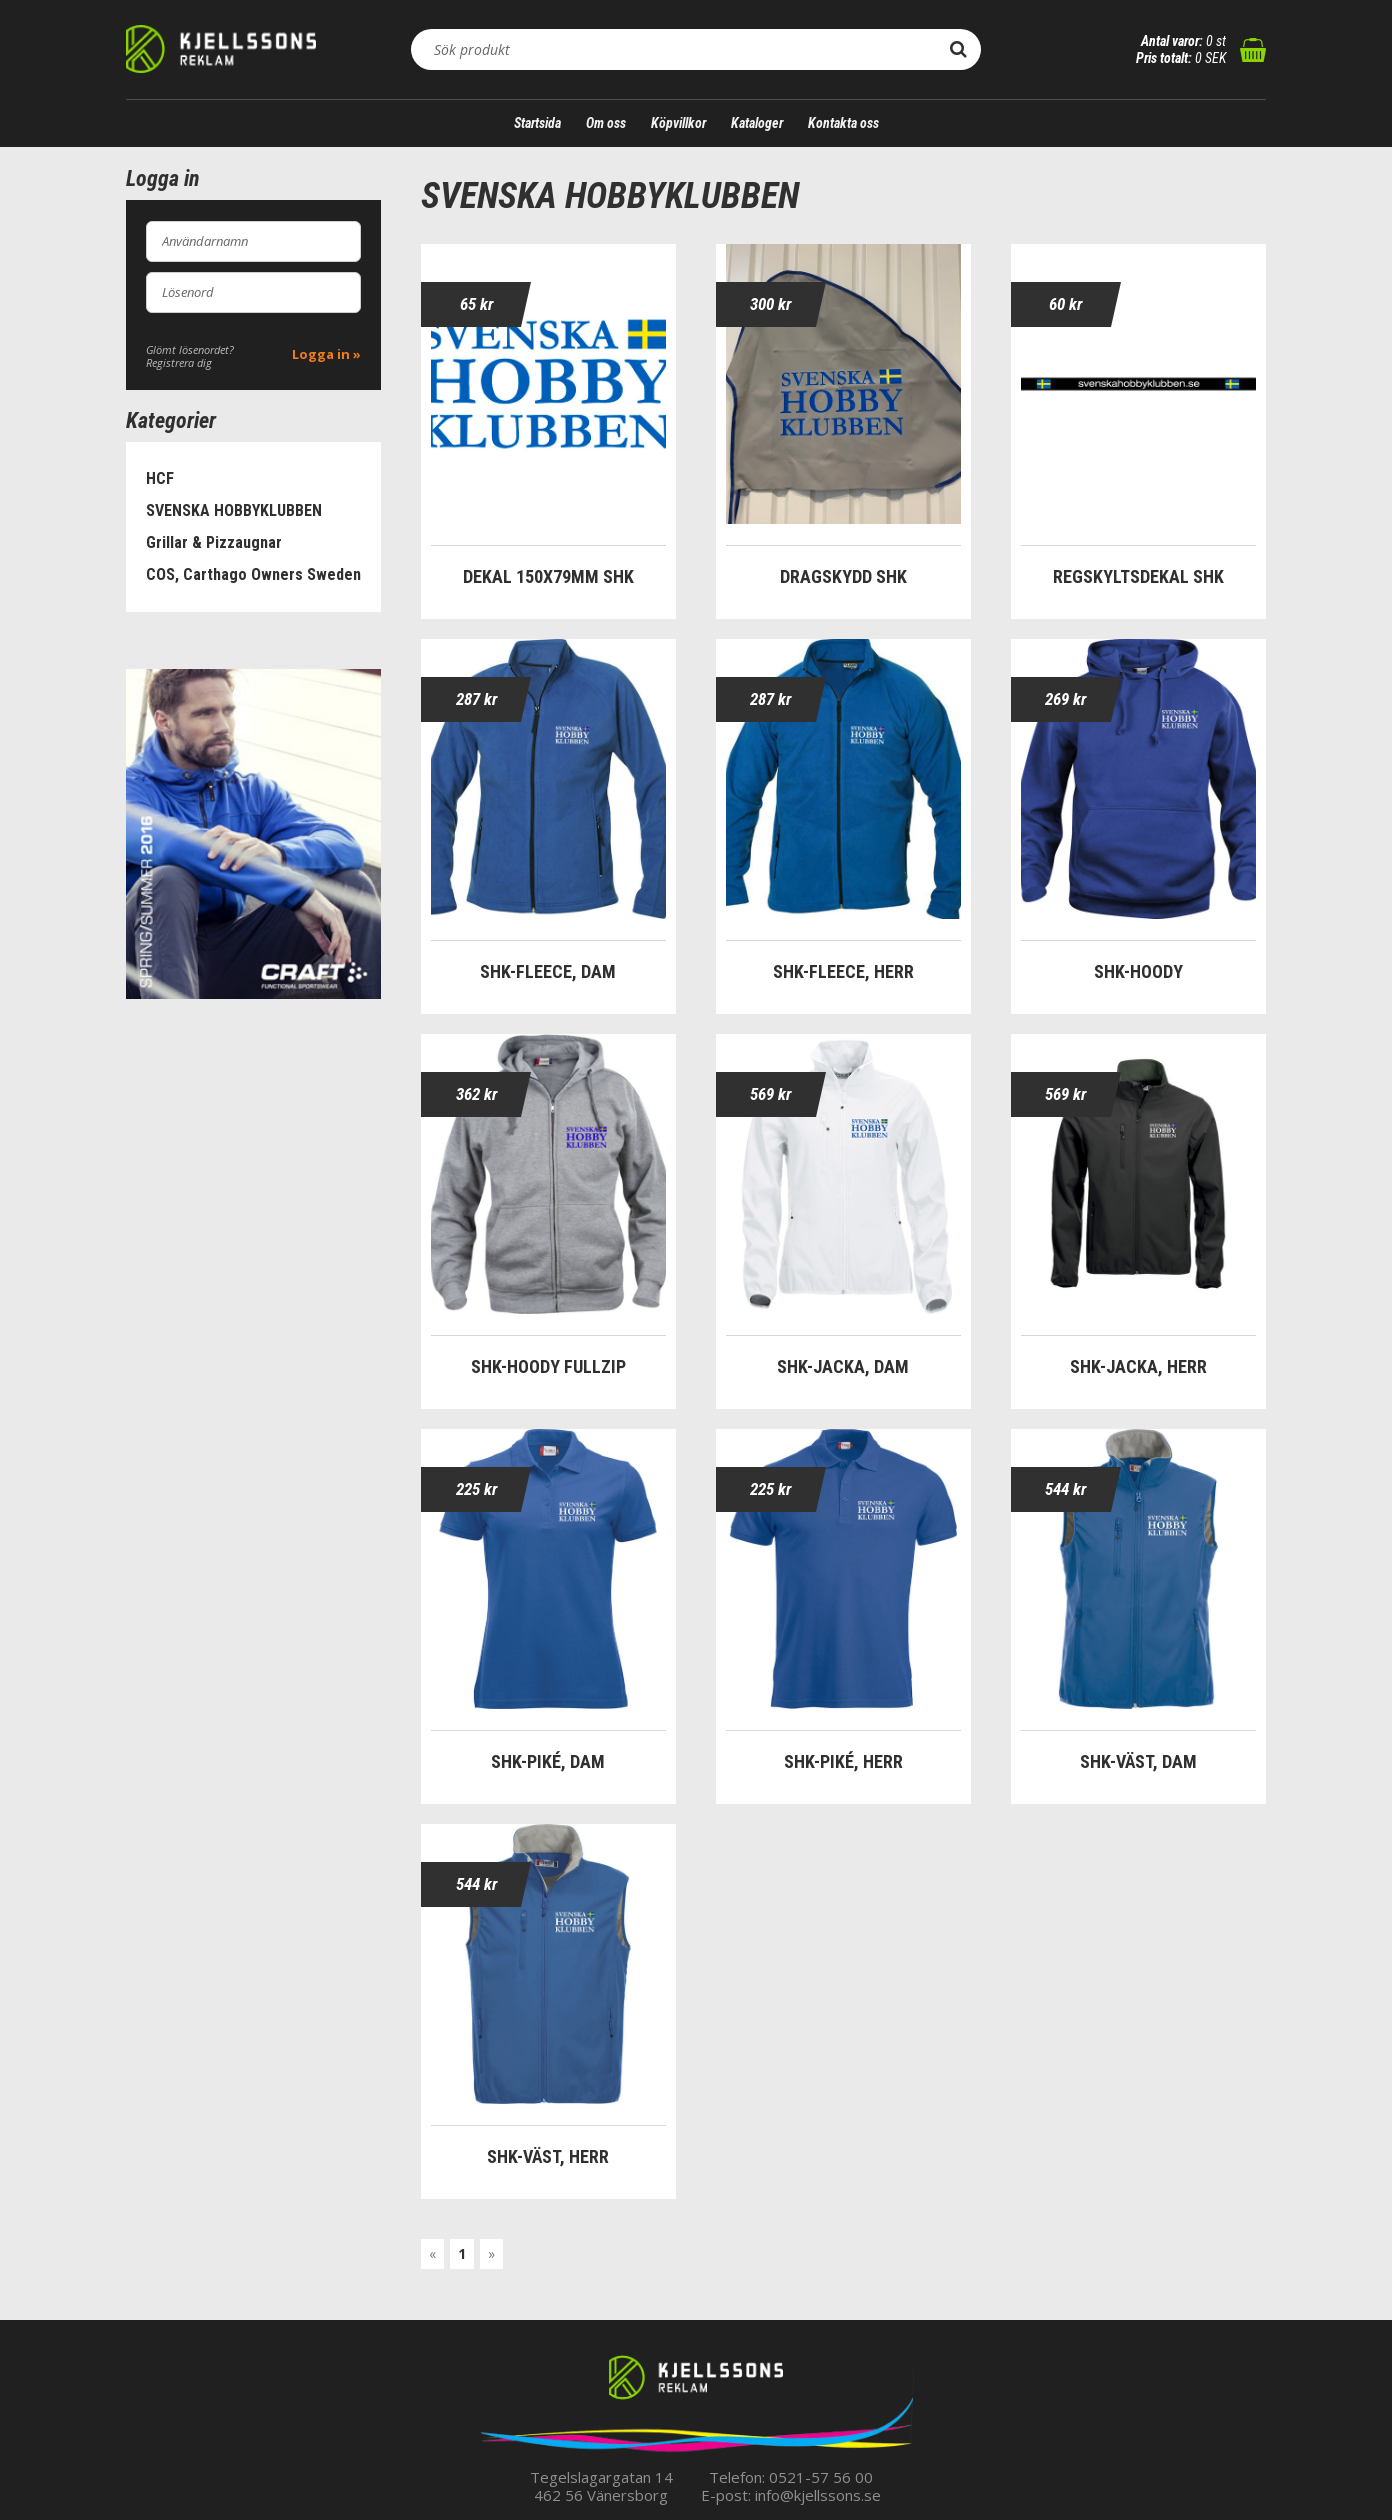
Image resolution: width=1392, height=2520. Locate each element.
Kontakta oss (843, 123)
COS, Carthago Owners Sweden (253, 574)
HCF (160, 478)
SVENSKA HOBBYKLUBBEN (234, 510)
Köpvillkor (678, 123)
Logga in (321, 354)
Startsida (537, 123)
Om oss (606, 123)
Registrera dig (179, 362)
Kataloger (757, 123)
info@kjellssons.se (818, 2495)
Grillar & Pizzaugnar (214, 542)
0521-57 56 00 (821, 2477)
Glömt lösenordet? (190, 349)
